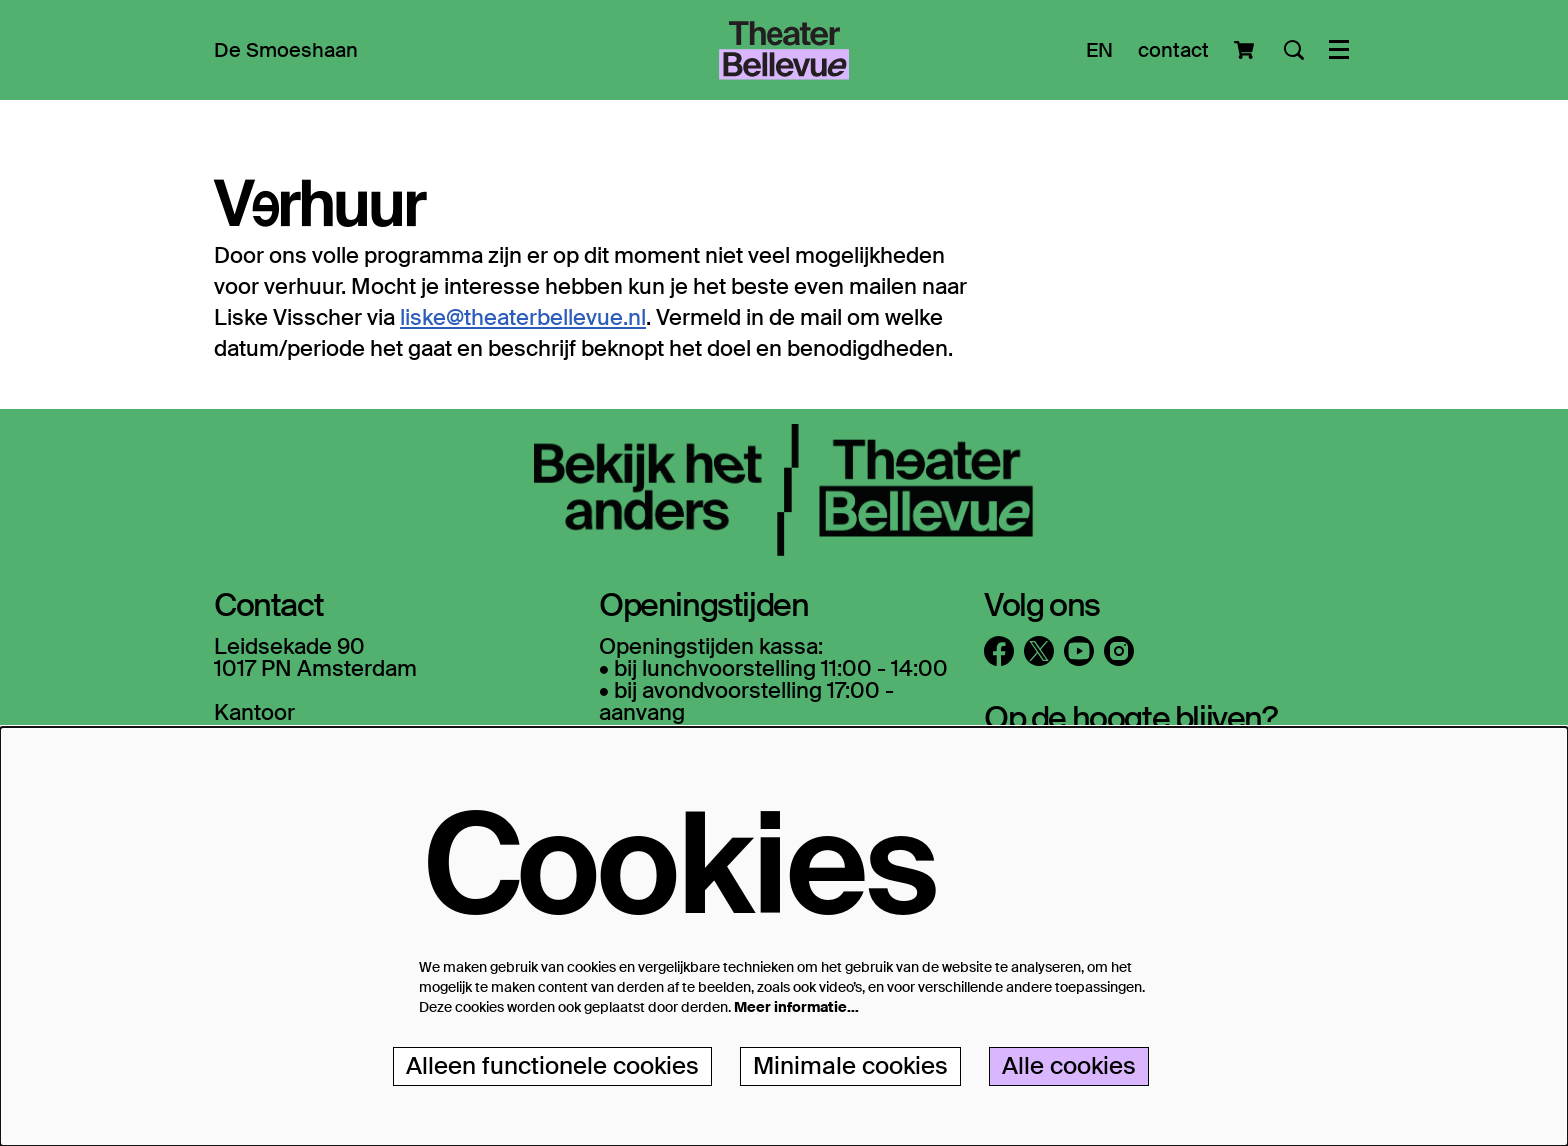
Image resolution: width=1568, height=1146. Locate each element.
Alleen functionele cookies (552, 1065)
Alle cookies (1069, 1065)
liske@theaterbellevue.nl (523, 317)
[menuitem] (286, 50)
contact (1173, 50)
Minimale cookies (850, 1065)
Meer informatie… (796, 1007)
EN (1099, 50)
